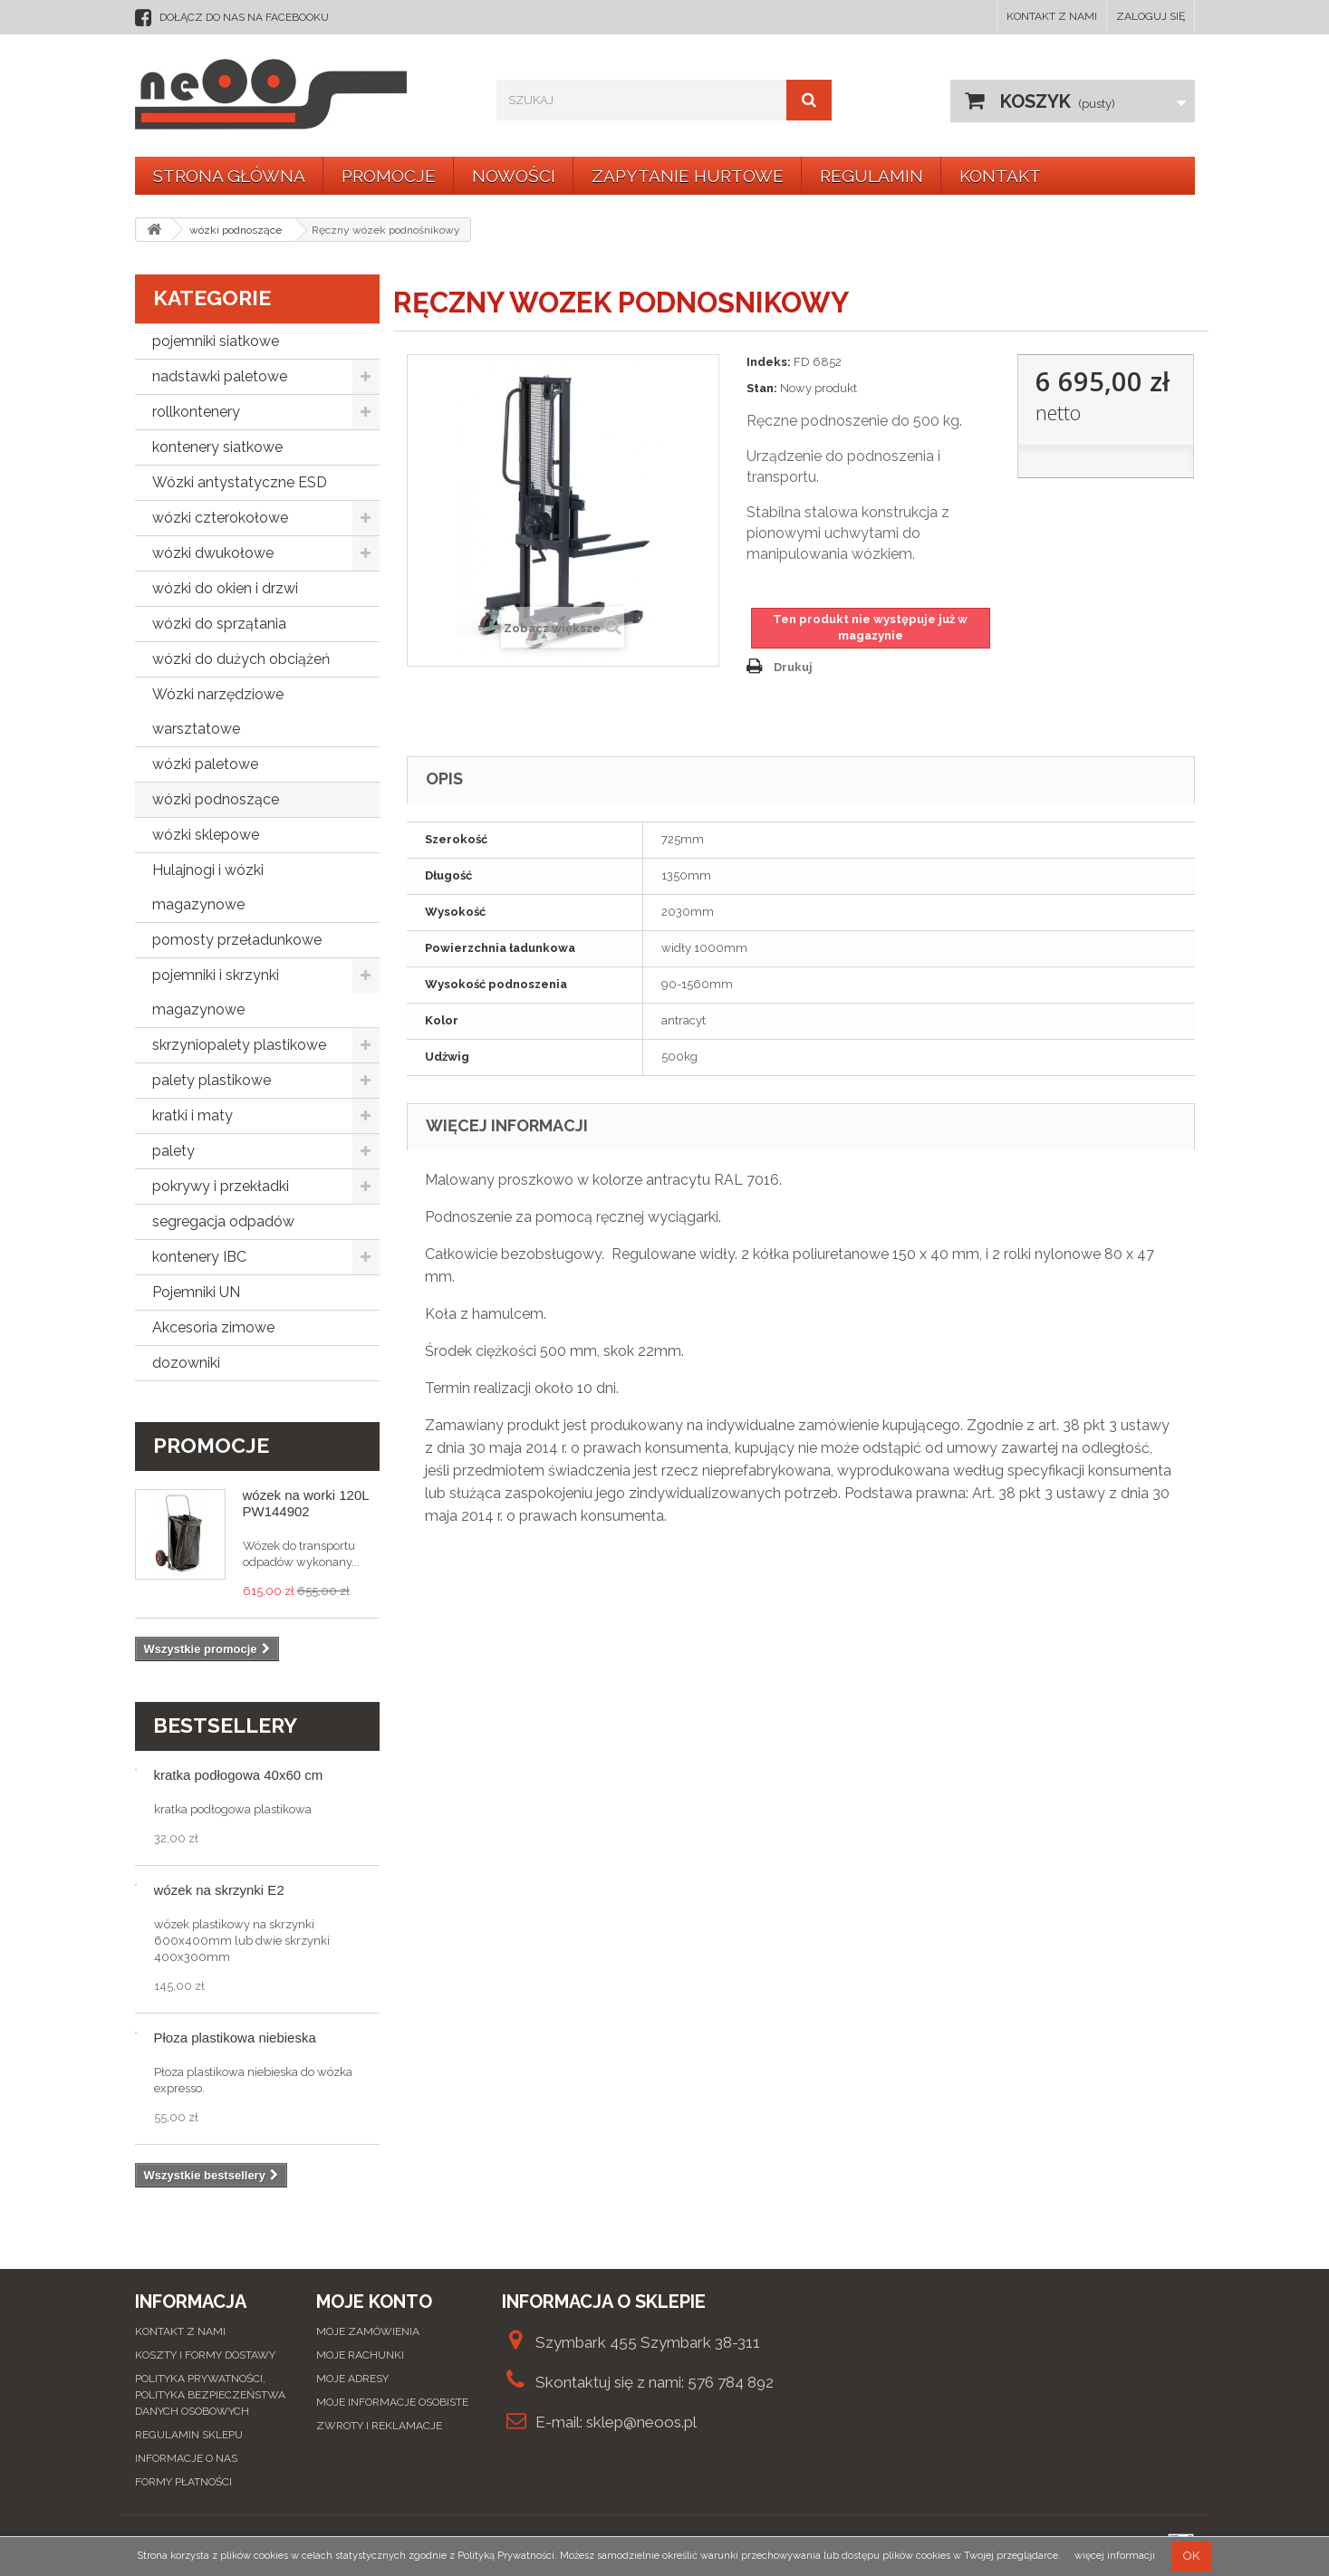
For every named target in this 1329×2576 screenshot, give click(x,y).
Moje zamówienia (367, 2331)
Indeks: (768, 362)
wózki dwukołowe (213, 553)
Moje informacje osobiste (392, 2402)
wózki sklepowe (205, 834)
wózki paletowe (205, 764)
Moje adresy (352, 2378)
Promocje (389, 176)
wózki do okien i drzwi (225, 588)
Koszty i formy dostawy (205, 2355)
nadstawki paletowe (219, 376)
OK (1191, 2555)
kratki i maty (192, 1115)
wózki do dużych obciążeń (241, 659)
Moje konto (374, 2301)
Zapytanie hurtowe (688, 176)
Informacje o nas (186, 2458)
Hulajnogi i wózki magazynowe (208, 887)
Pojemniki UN (196, 1292)
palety (173, 1150)
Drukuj (793, 667)
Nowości (513, 176)
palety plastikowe (211, 1080)
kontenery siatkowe (217, 447)
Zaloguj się (1150, 16)
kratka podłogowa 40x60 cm (238, 1775)
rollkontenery (196, 411)
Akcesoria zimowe (213, 1327)
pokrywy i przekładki (220, 1186)
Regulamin (871, 176)
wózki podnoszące (215, 799)
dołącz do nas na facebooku (244, 17)
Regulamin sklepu (189, 2434)
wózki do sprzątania (219, 623)
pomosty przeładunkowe (237, 939)
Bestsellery (225, 1725)
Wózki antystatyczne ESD (239, 482)
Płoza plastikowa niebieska (235, 2037)
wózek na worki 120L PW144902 (306, 1503)
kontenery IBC (199, 1256)
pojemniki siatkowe (215, 341)
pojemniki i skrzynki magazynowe (215, 992)
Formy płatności (183, 2481)
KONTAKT (1000, 176)
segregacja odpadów (223, 1221)
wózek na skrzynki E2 (219, 1890)
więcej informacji (1114, 2556)
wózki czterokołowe (220, 517)
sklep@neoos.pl (641, 2422)
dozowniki (186, 1362)
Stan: (761, 388)
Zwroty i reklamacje (379, 2425)
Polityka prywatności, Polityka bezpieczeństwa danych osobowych (210, 2394)
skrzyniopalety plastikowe (239, 1044)
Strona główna (229, 176)
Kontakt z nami (1051, 16)
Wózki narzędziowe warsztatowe (218, 711)
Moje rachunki (360, 2355)
